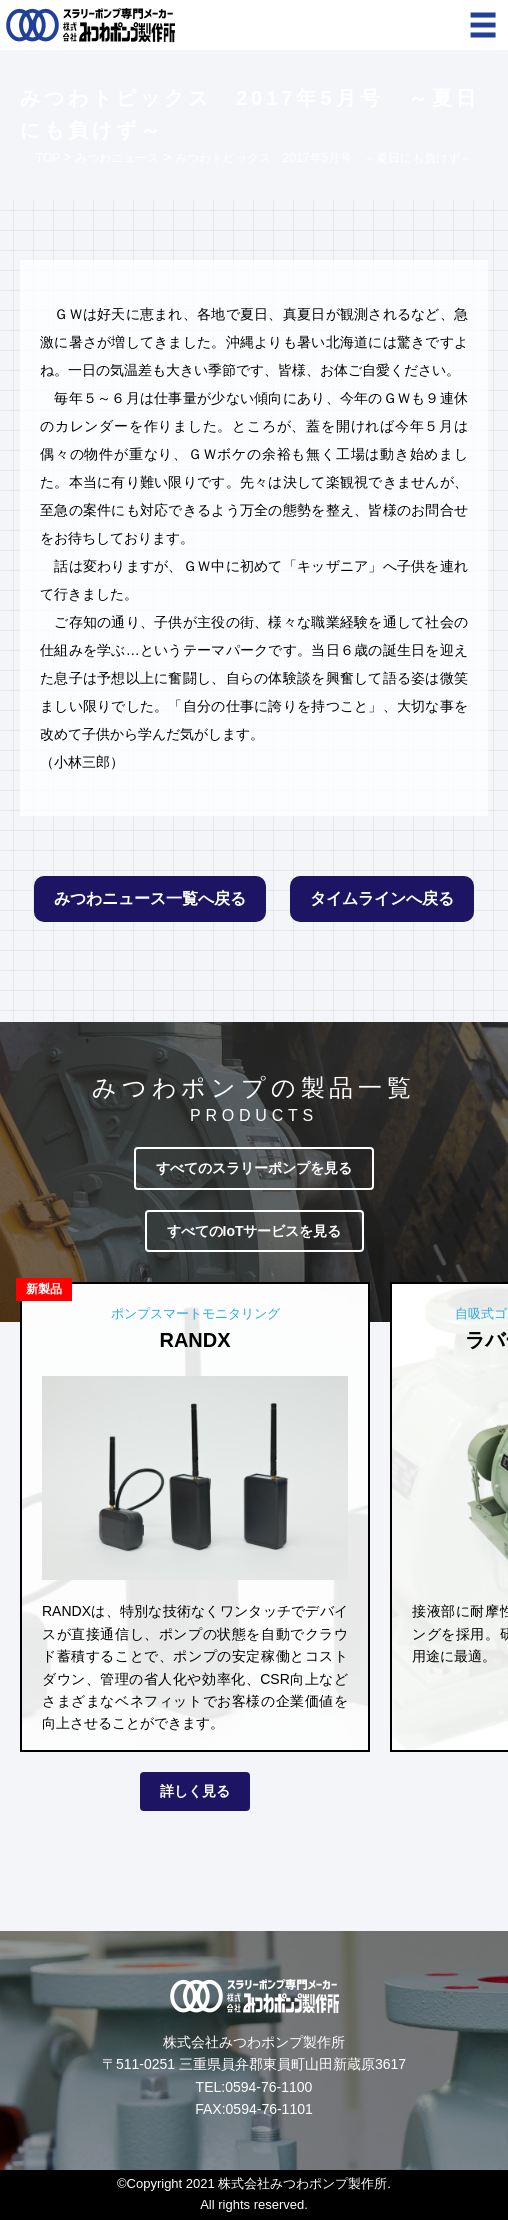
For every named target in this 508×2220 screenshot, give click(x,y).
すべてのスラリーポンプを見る (254, 1168)
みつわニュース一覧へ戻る (150, 898)
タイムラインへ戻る (382, 898)
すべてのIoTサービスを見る (254, 1231)
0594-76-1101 (269, 2109)
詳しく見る (195, 1791)
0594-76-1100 (268, 2087)
